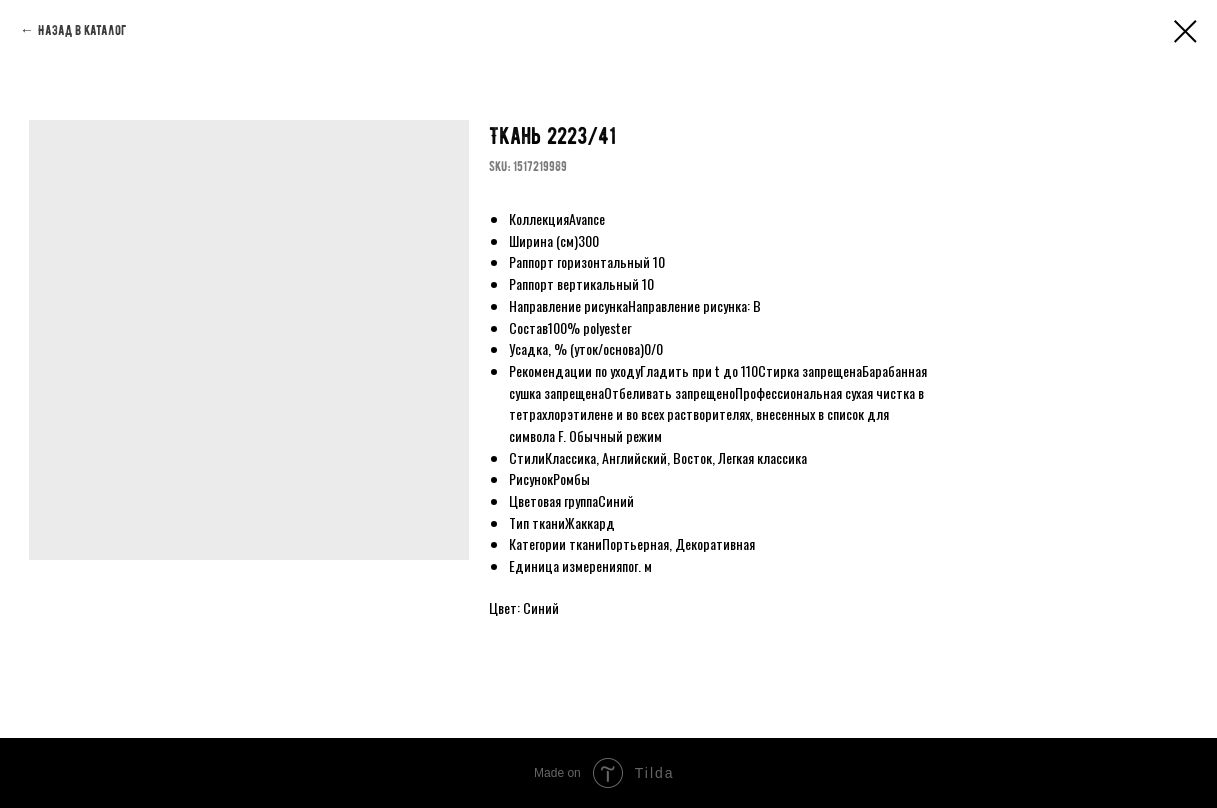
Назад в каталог (82, 30)
